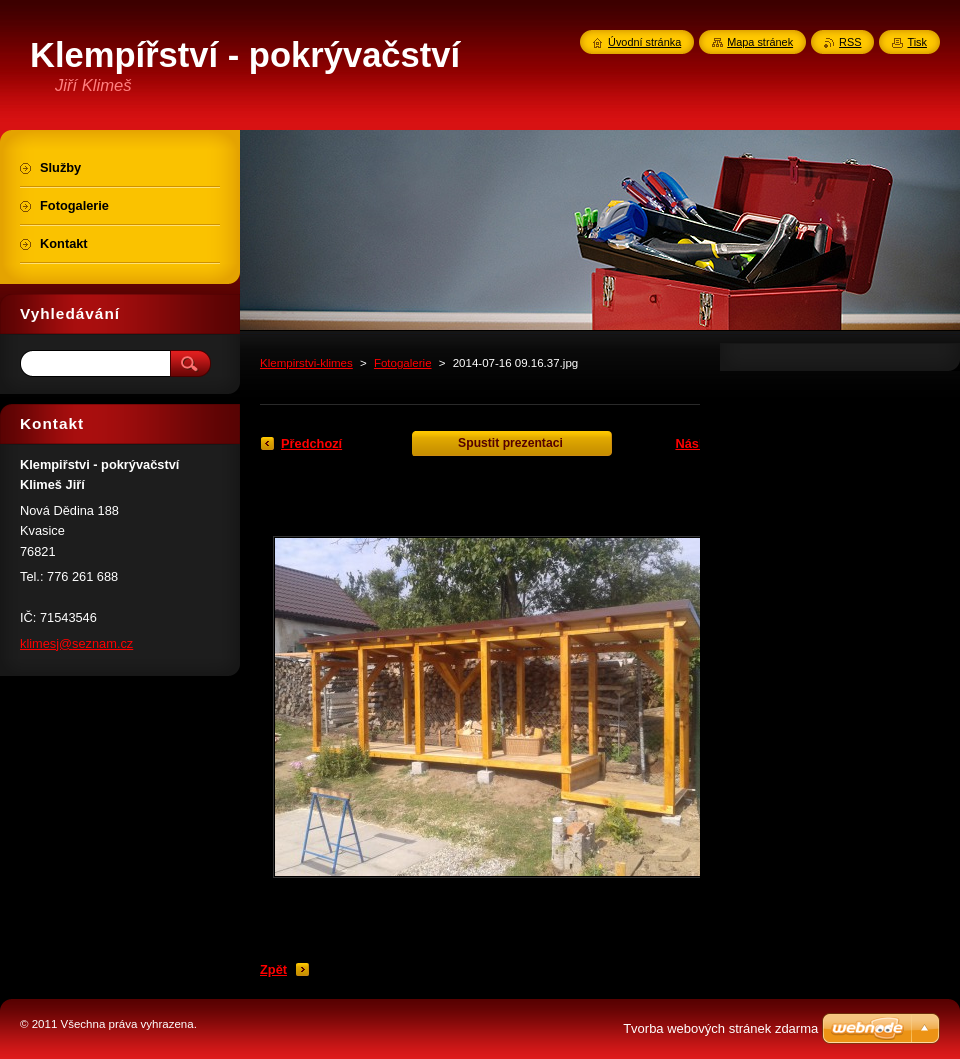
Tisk (917, 42)
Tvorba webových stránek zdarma (720, 1028)
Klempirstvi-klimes (306, 363)
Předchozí (311, 443)
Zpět (273, 969)
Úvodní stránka (644, 42)
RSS (850, 42)
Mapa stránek (760, 42)
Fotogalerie (403, 363)
